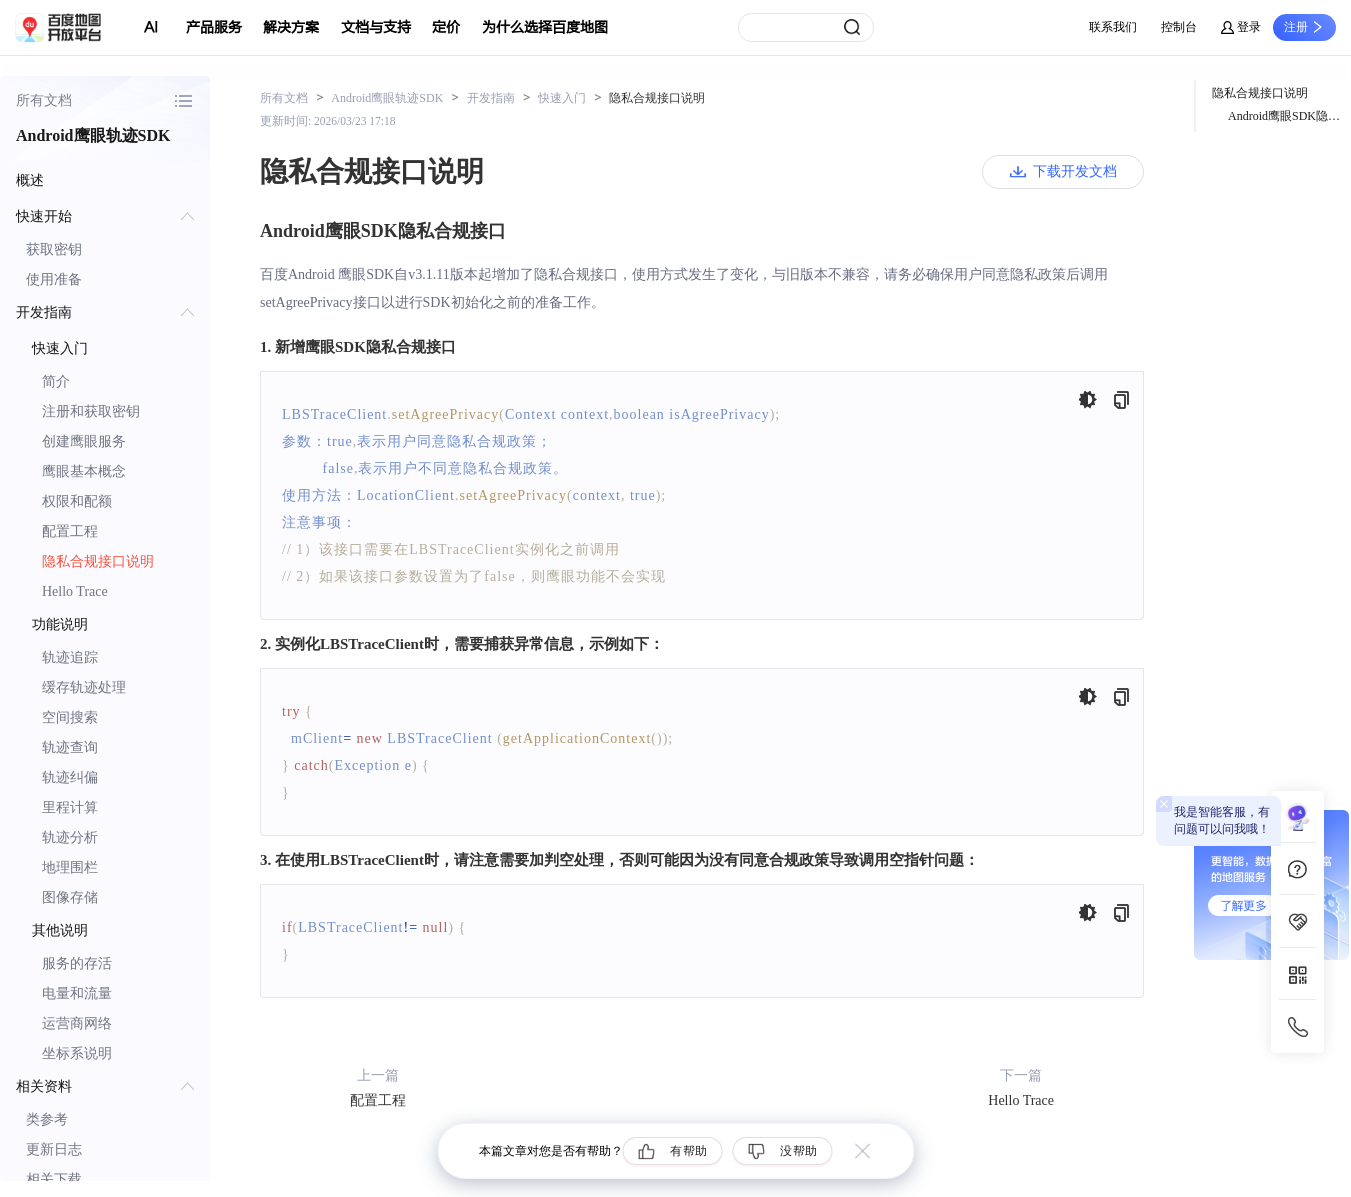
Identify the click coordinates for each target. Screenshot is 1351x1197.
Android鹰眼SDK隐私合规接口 (1289, 116)
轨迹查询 (70, 747)
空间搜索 (70, 717)
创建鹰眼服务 (84, 441)
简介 (56, 381)
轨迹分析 (70, 837)
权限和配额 (77, 501)
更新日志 (54, 1149)
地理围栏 (70, 867)
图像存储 (70, 897)
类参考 (47, 1119)
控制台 (1179, 27)
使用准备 (54, 279)
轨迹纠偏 (70, 777)
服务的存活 (77, 963)
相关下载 (54, 1179)
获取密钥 (54, 249)
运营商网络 (77, 1023)
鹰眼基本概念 (84, 471)
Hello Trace (75, 591)
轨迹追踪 (70, 657)
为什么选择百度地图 (545, 27)
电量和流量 (77, 993)
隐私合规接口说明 (98, 561)
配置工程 (70, 531)
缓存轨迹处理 (84, 687)
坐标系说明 (77, 1053)
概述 (30, 180)
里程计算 (70, 807)
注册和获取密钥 (91, 411)
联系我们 (1113, 27)
